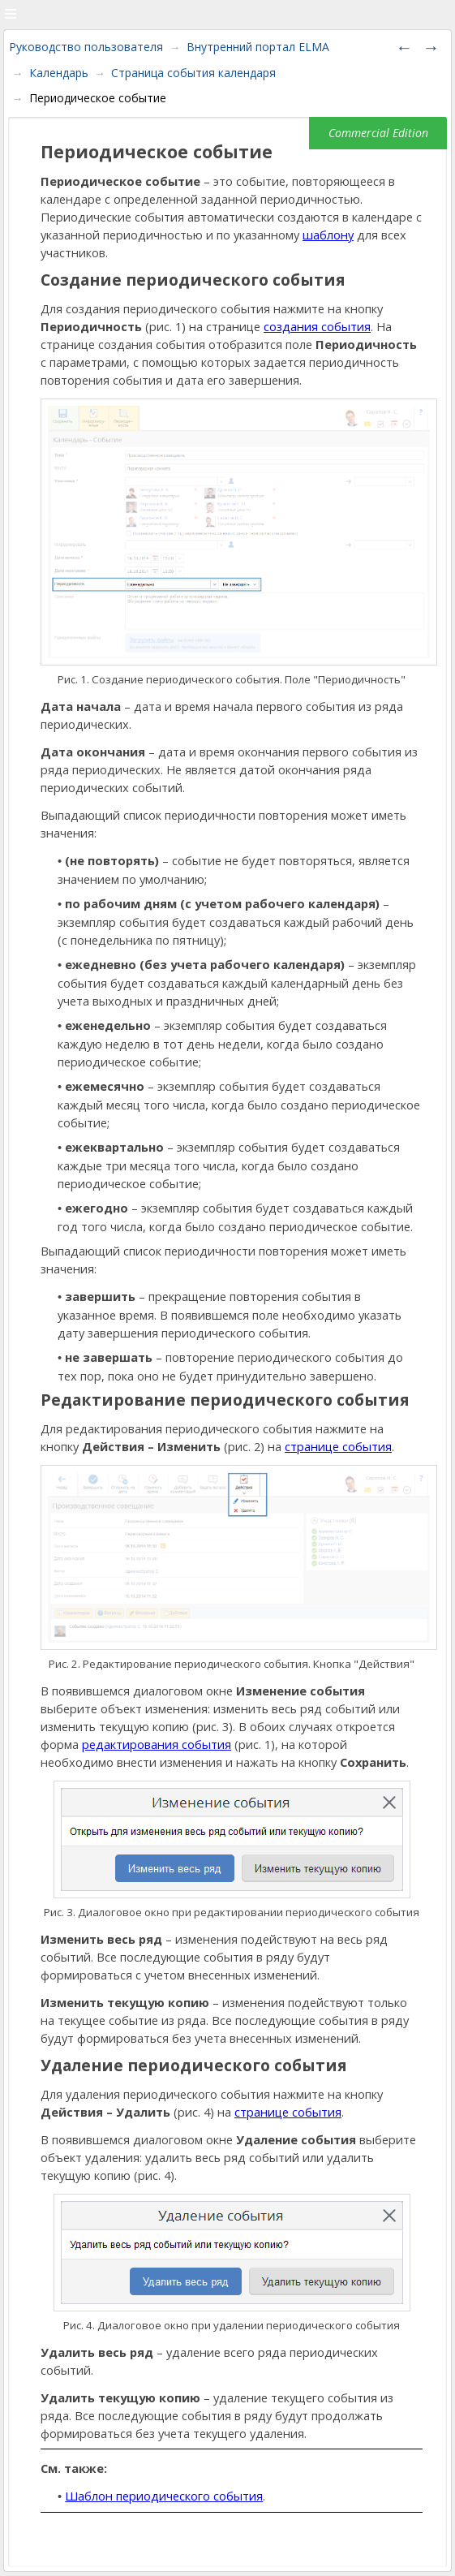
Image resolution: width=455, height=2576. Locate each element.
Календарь (58, 72)
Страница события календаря (193, 72)
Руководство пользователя (86, 46)
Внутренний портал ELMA (258, 46)
